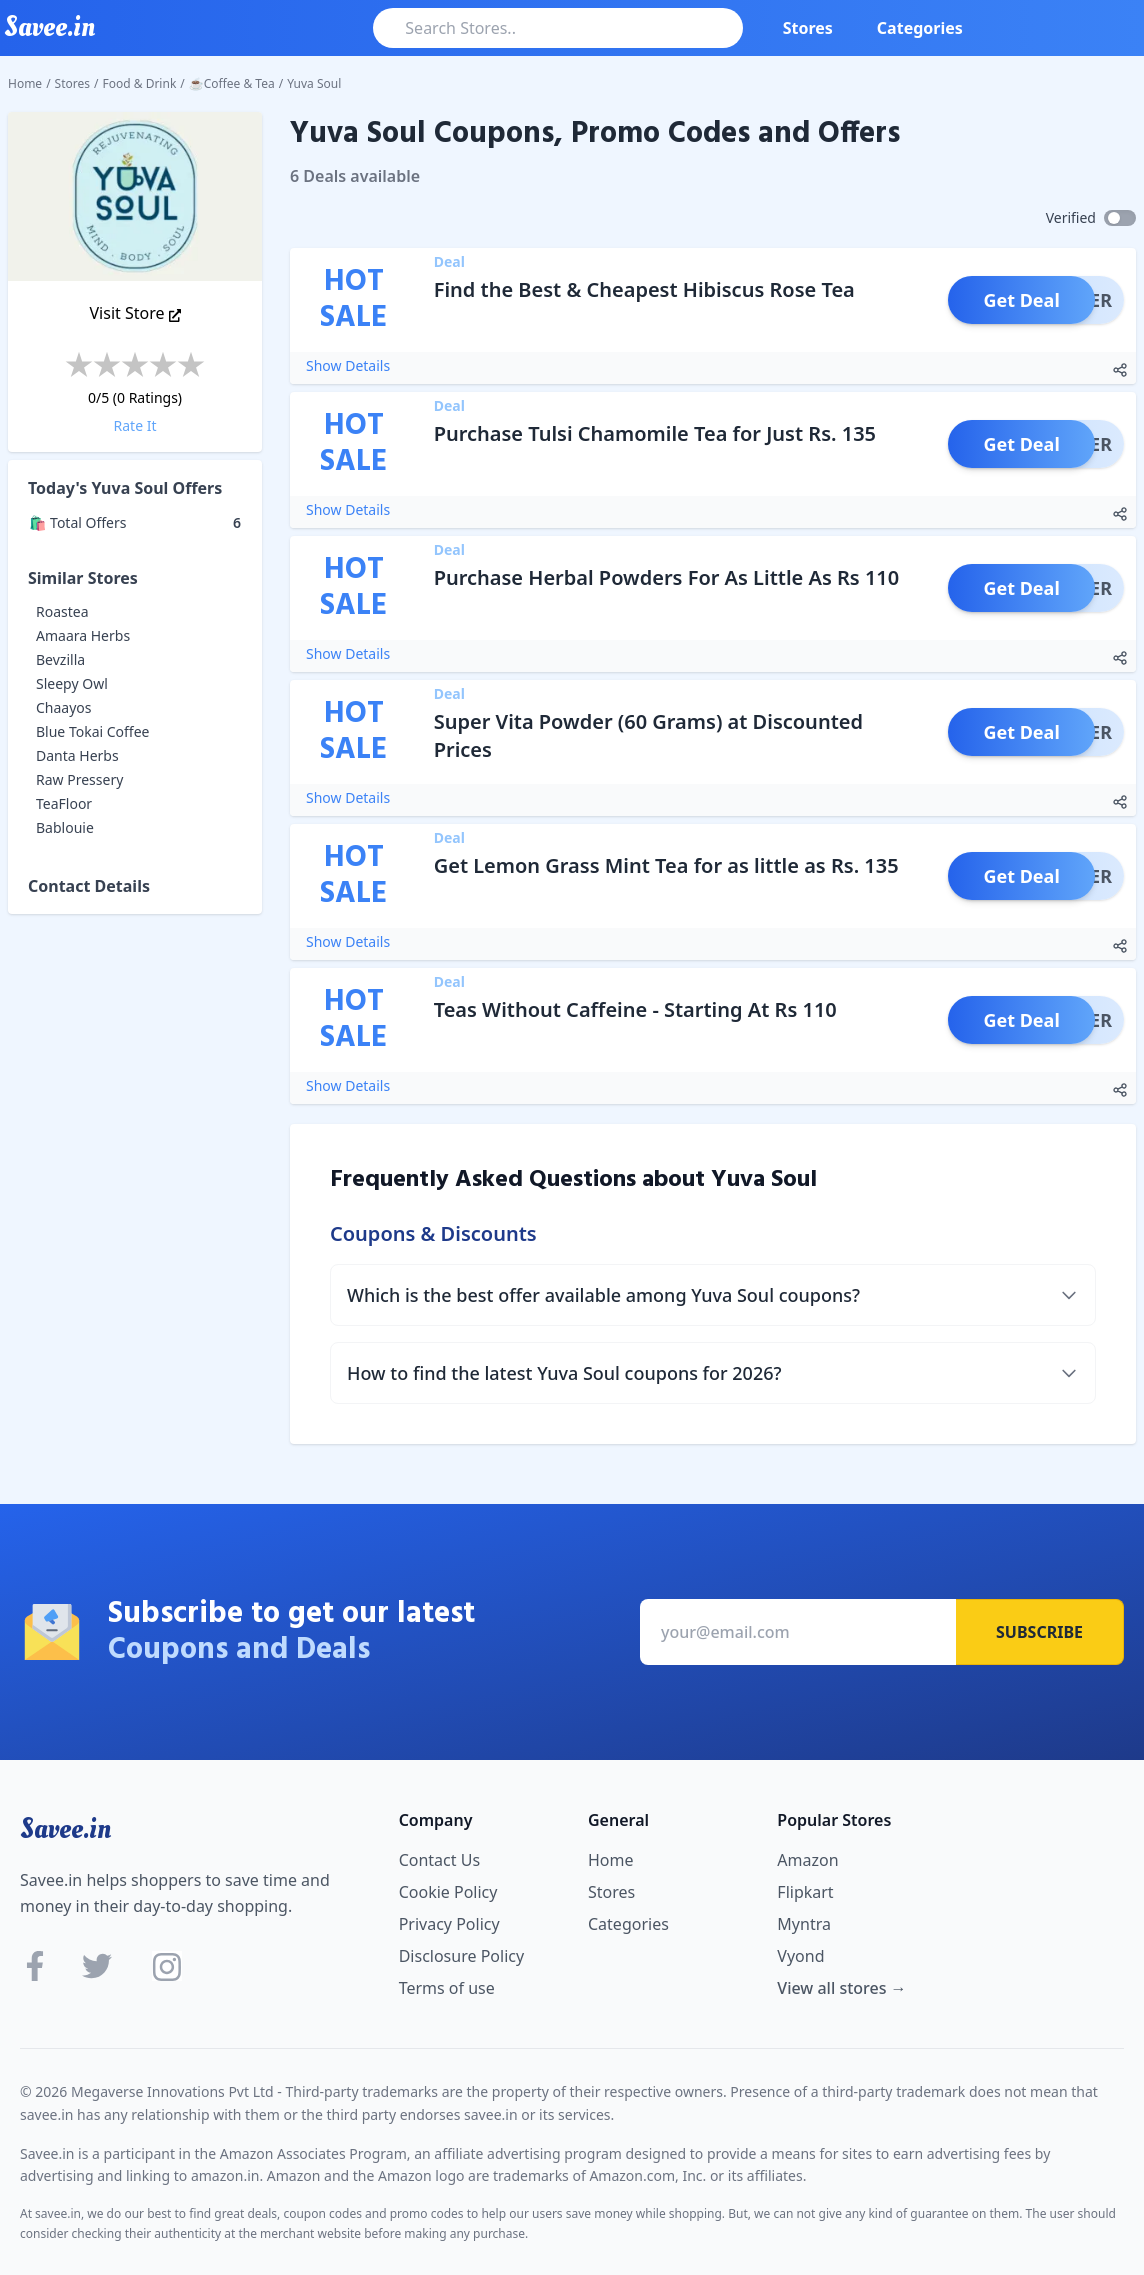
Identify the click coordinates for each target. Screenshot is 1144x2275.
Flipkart (805, 1892)
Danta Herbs (77, 755)
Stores (808, 28)
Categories (920, 28)
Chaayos (64, 707)
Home (25, 83)
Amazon (807, 1860)
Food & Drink (140, 83)
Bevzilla (60, 659)
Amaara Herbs (83, 635)
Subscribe (1039, 1632)
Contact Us (439, 1860)
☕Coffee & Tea (232, 83)
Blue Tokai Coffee (93, 731)
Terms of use (447, 1988)
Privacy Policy (449, 1924)
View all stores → (841, 1988)
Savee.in (65, 1829)
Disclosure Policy (461, 1956)
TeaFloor (64, 803)
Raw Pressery (79, 779)
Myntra (804, 1924)
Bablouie (65, 827)
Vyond (800, 1956)
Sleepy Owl (72, 683)
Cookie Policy (448, 1892)
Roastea (62, 611)
